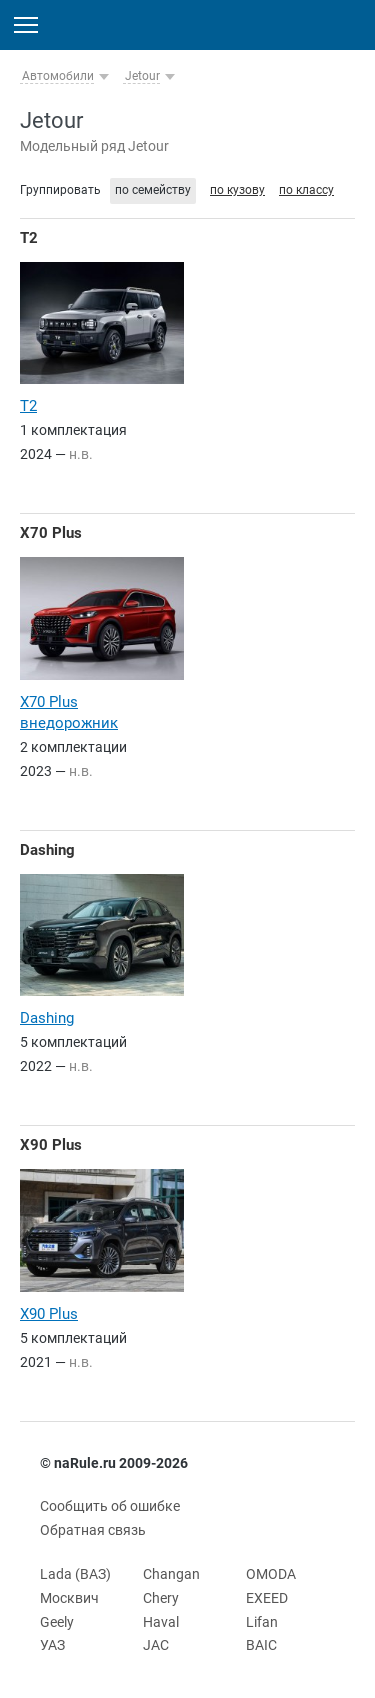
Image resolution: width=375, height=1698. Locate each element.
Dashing (47, 850)
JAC (156, 1645)
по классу (306, 190)
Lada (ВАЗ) (75, 1574)
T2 (29, 238)
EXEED (267, 1598)
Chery (161, 1598)
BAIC (261, 1645)
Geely (57, 1622)
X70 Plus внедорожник (69, 712)
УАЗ (52, 1645)
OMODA (271, 1574)
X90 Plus (51, 1145)
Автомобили (58, 76)
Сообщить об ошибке (110, 1506)
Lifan (262, 1622)
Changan (171, 1574)
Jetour (142, 76)
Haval (161, 1622)
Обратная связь (93, 1530)
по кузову (237, 190)
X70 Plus (51, 533)
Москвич (69, 1598)
